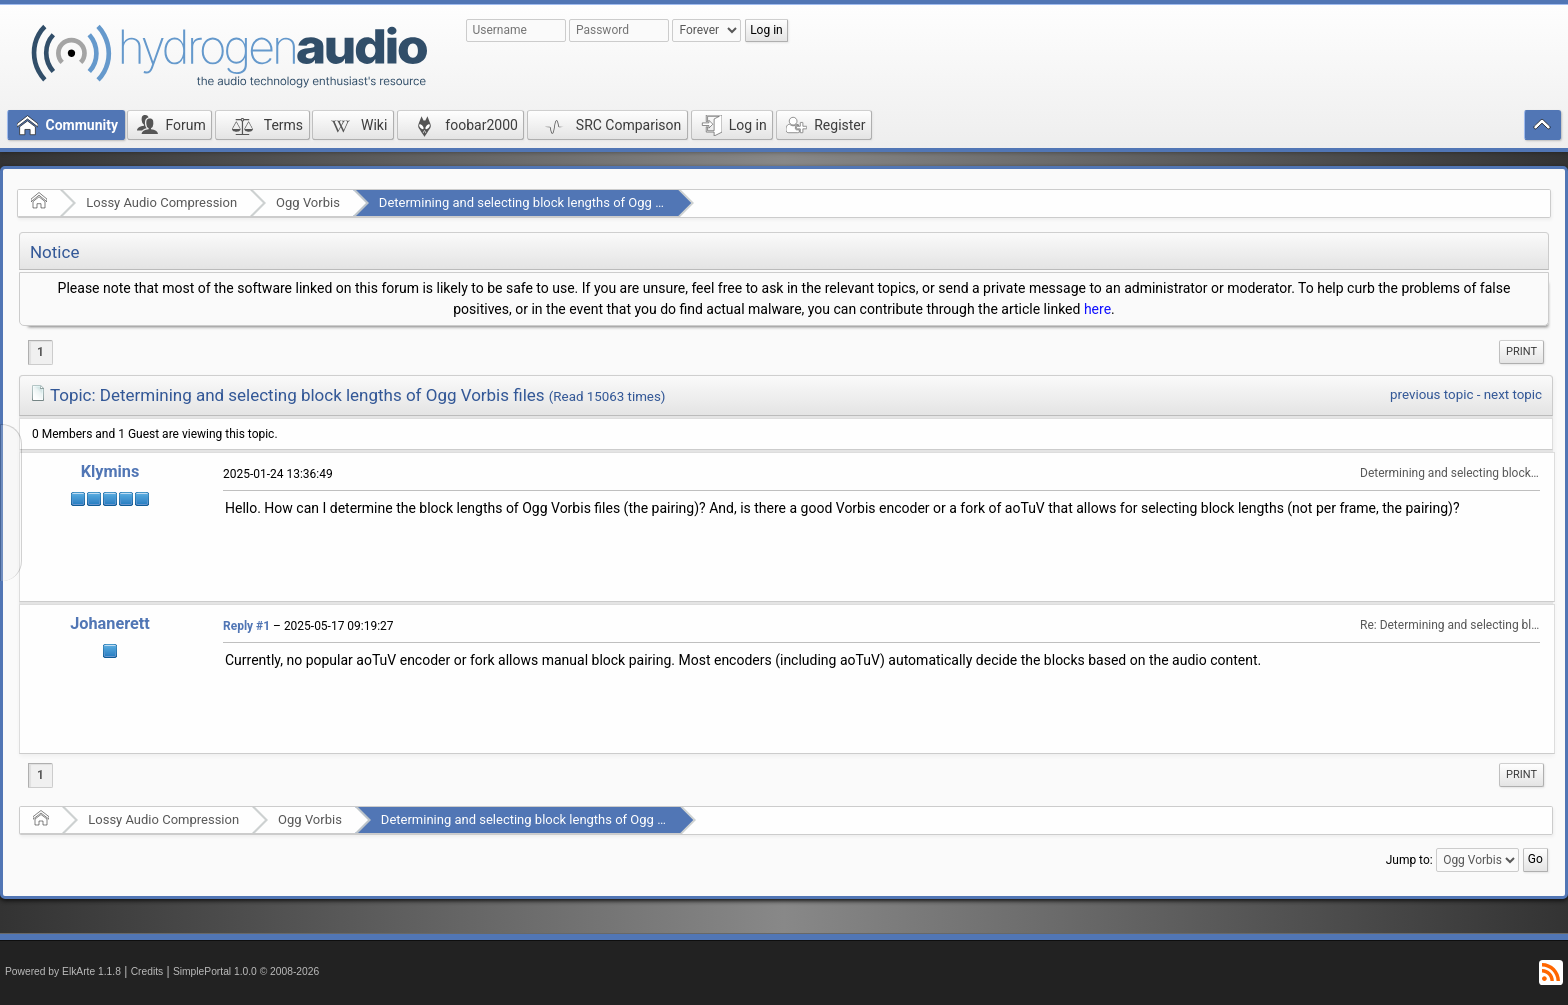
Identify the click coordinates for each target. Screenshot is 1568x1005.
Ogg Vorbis (308, 202)
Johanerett (110, 623)
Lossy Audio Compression (161, 202)
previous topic (1431, 394)
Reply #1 (246, 626)
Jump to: (1409, 860)
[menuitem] (1521, 352)
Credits (147, 971)
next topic (1513, 394)
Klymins (110, 471)
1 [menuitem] (40, 352)
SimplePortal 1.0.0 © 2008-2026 (246, 971)
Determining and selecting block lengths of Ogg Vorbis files (549, 202)
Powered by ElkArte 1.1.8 (63, 971)
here (1097, 309)
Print (1521, 351)
